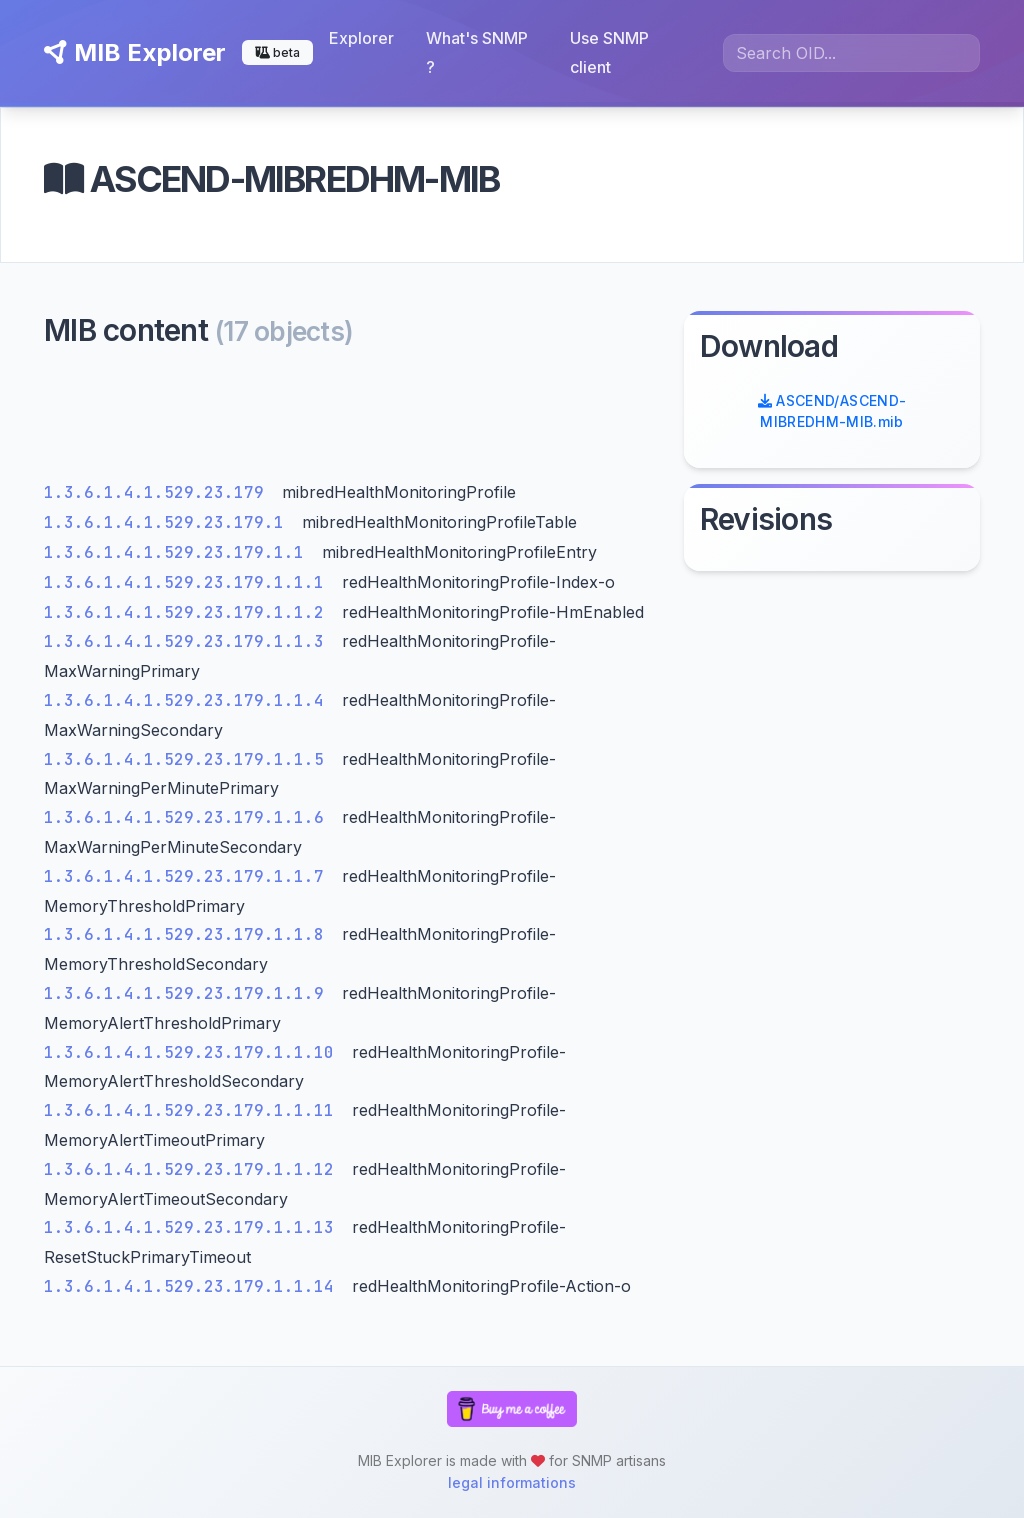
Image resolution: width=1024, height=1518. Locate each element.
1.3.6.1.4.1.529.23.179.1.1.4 (189, 700)
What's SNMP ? (477, 52)
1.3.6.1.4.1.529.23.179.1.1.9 (189, 993)
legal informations (512, 1482)
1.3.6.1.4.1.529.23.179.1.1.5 (189, 759)
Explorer (361, 38)
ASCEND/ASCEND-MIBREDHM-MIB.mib (832, 411)
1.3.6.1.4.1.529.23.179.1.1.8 (189, 934)
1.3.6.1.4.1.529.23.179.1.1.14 (194, 1286)
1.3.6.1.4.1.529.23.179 (159, 492)
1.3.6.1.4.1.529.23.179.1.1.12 (194, 1169)
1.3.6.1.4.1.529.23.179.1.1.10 (194, 1052)
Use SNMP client (609, 52)
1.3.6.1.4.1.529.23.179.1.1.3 (189, 641)
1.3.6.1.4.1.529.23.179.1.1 (179, 552)
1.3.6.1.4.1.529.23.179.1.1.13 (194, 1227)
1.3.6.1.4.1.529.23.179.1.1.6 (189, 817)
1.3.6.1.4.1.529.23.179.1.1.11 (194, 1110)
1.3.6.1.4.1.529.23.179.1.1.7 (189, 876)
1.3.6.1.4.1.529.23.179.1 (169, 522)
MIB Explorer (135, 52)
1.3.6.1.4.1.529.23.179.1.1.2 (189, 612)
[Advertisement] (352, 420)
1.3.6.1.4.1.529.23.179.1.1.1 (189, 582)
